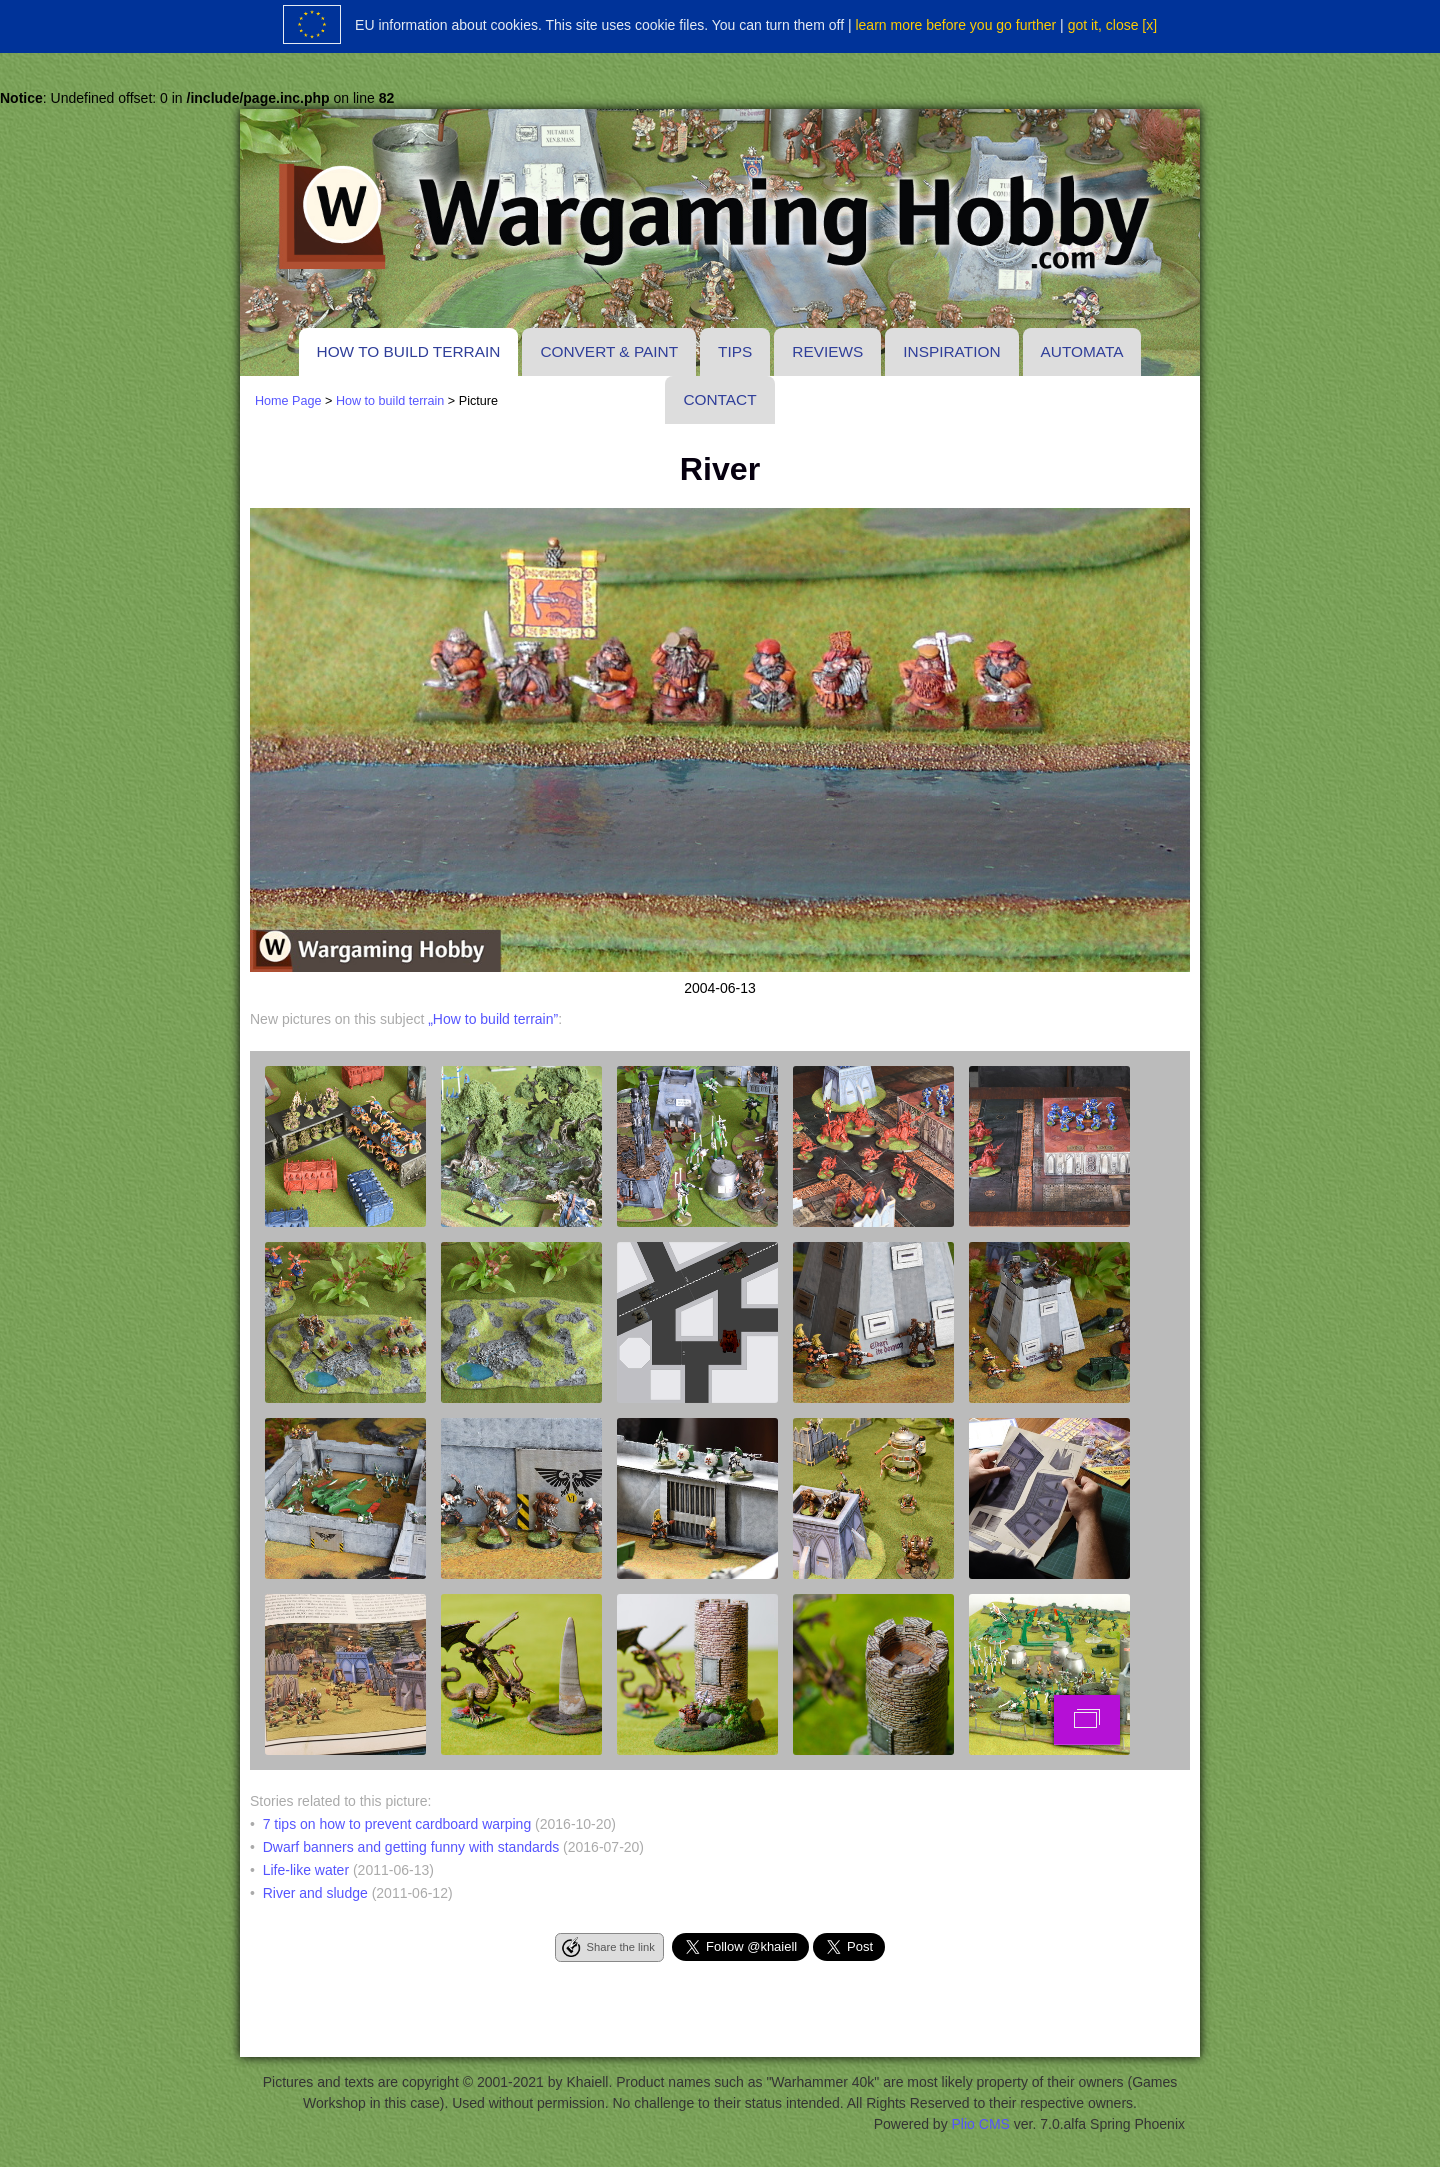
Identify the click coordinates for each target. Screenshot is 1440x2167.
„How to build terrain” (493, 1019)
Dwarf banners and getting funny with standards (411, 1847)
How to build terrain (409, 351)
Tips (735, 351)
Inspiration (951, 351)
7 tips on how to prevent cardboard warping (397, 1824)
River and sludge (315, 1893)
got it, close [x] (1112, 25)
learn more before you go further (955, 25)
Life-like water (306, 1870)
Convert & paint (609, 351)
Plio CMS (981, 2124)
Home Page (288, 401)
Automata (1082, 351)
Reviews (827, 351)
